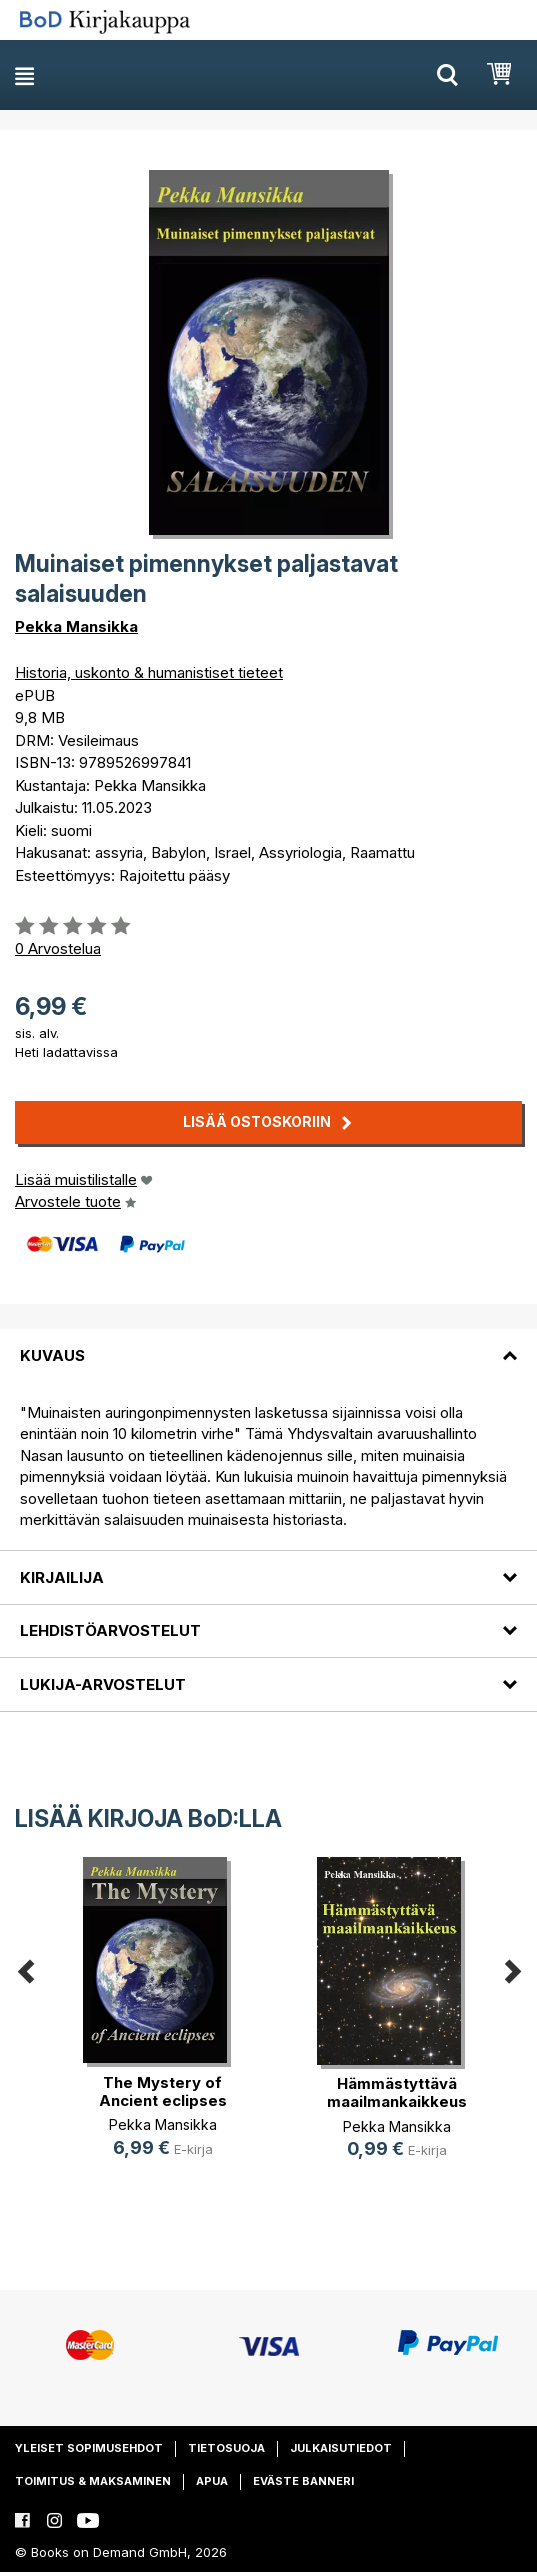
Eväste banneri (303, 2481)
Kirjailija (62, 1577)
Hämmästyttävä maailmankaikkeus (397, 2092)
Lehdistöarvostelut (110, 1630)
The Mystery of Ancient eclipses (163, 2091)
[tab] (268, 1343)
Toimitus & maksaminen (93, 2481)
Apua (212, 2481)
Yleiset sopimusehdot (89, 2448)
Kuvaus (52, 1355)
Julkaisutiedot (341, 2448)
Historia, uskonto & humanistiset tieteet (149, 672)
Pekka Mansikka (76, 626)
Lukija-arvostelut (103, 1684)
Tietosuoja (226, 2448)
